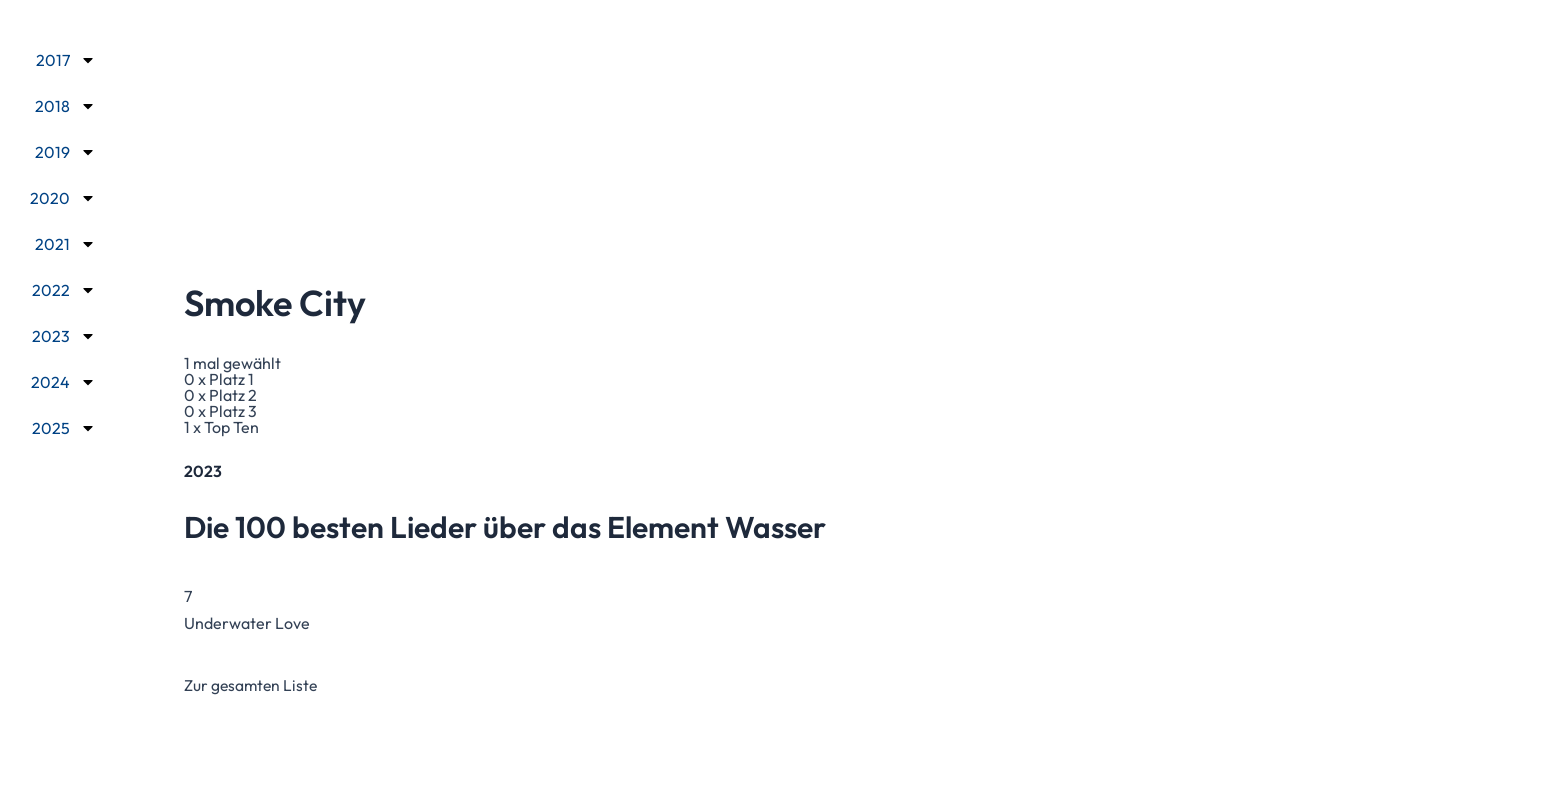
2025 (64, 427)
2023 (64, 335)
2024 (63, 381)
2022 (64, 289)
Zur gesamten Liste (252, 685)
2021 (65, 243)
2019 (65, 151)
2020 (63, 197)
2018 (65, 105)
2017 (66, 59)
